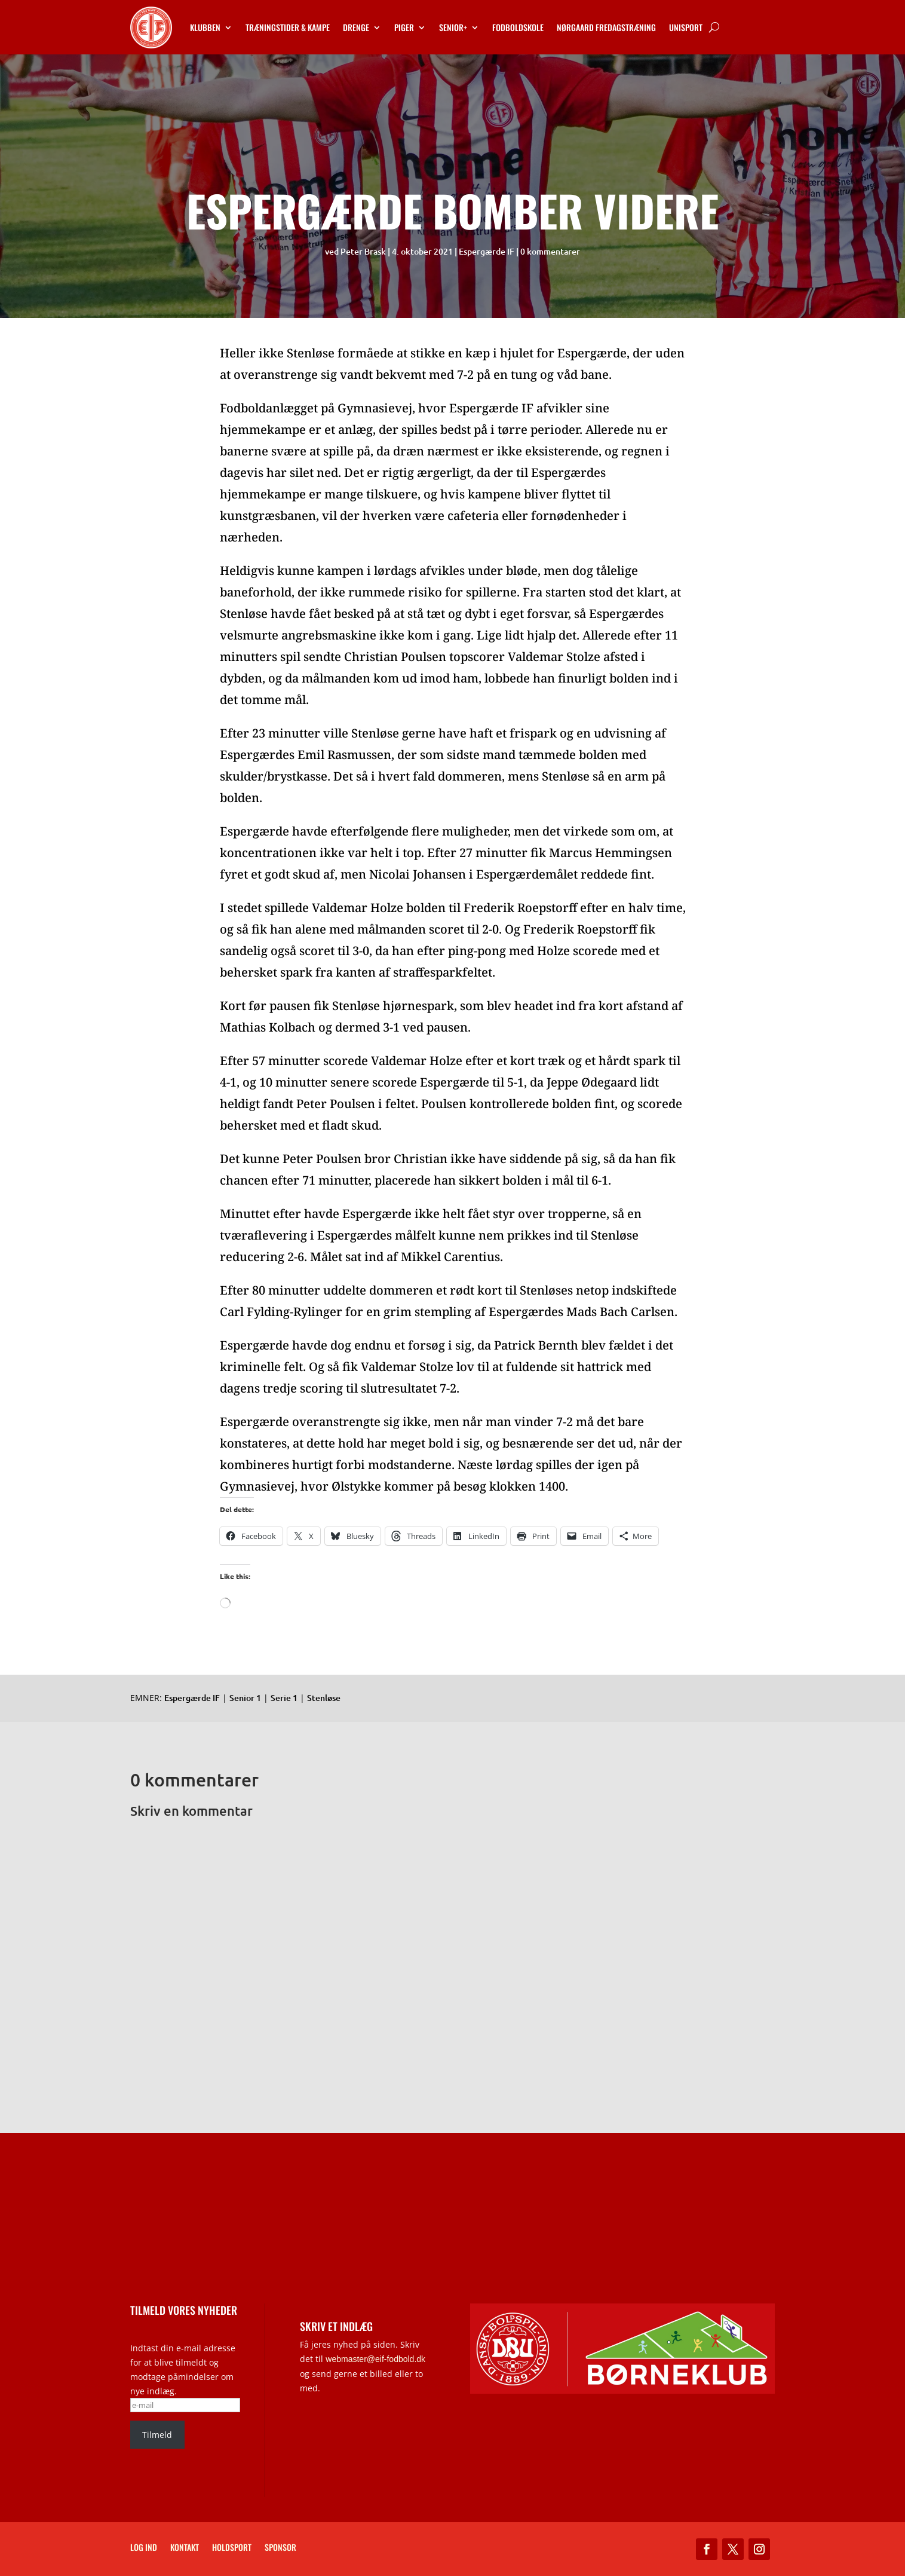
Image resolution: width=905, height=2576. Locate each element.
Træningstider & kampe (288, 27)
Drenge (356, 27)
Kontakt (184, 2548)
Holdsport (231, 2548)
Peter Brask (363, 251)
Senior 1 (245, 1697)
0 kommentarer (550, 251)
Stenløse (323, 1697)
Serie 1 (284, 1697)
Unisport (685, 27)
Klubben (205, 27)
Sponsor (280, 2548)
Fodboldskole (518, 27)
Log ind (143, 2548)
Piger (404, 27)
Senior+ (453, 27)
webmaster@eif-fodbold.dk (375, 2359)
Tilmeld (157, 2434)
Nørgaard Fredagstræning (606, 27)
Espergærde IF (486, 251)
